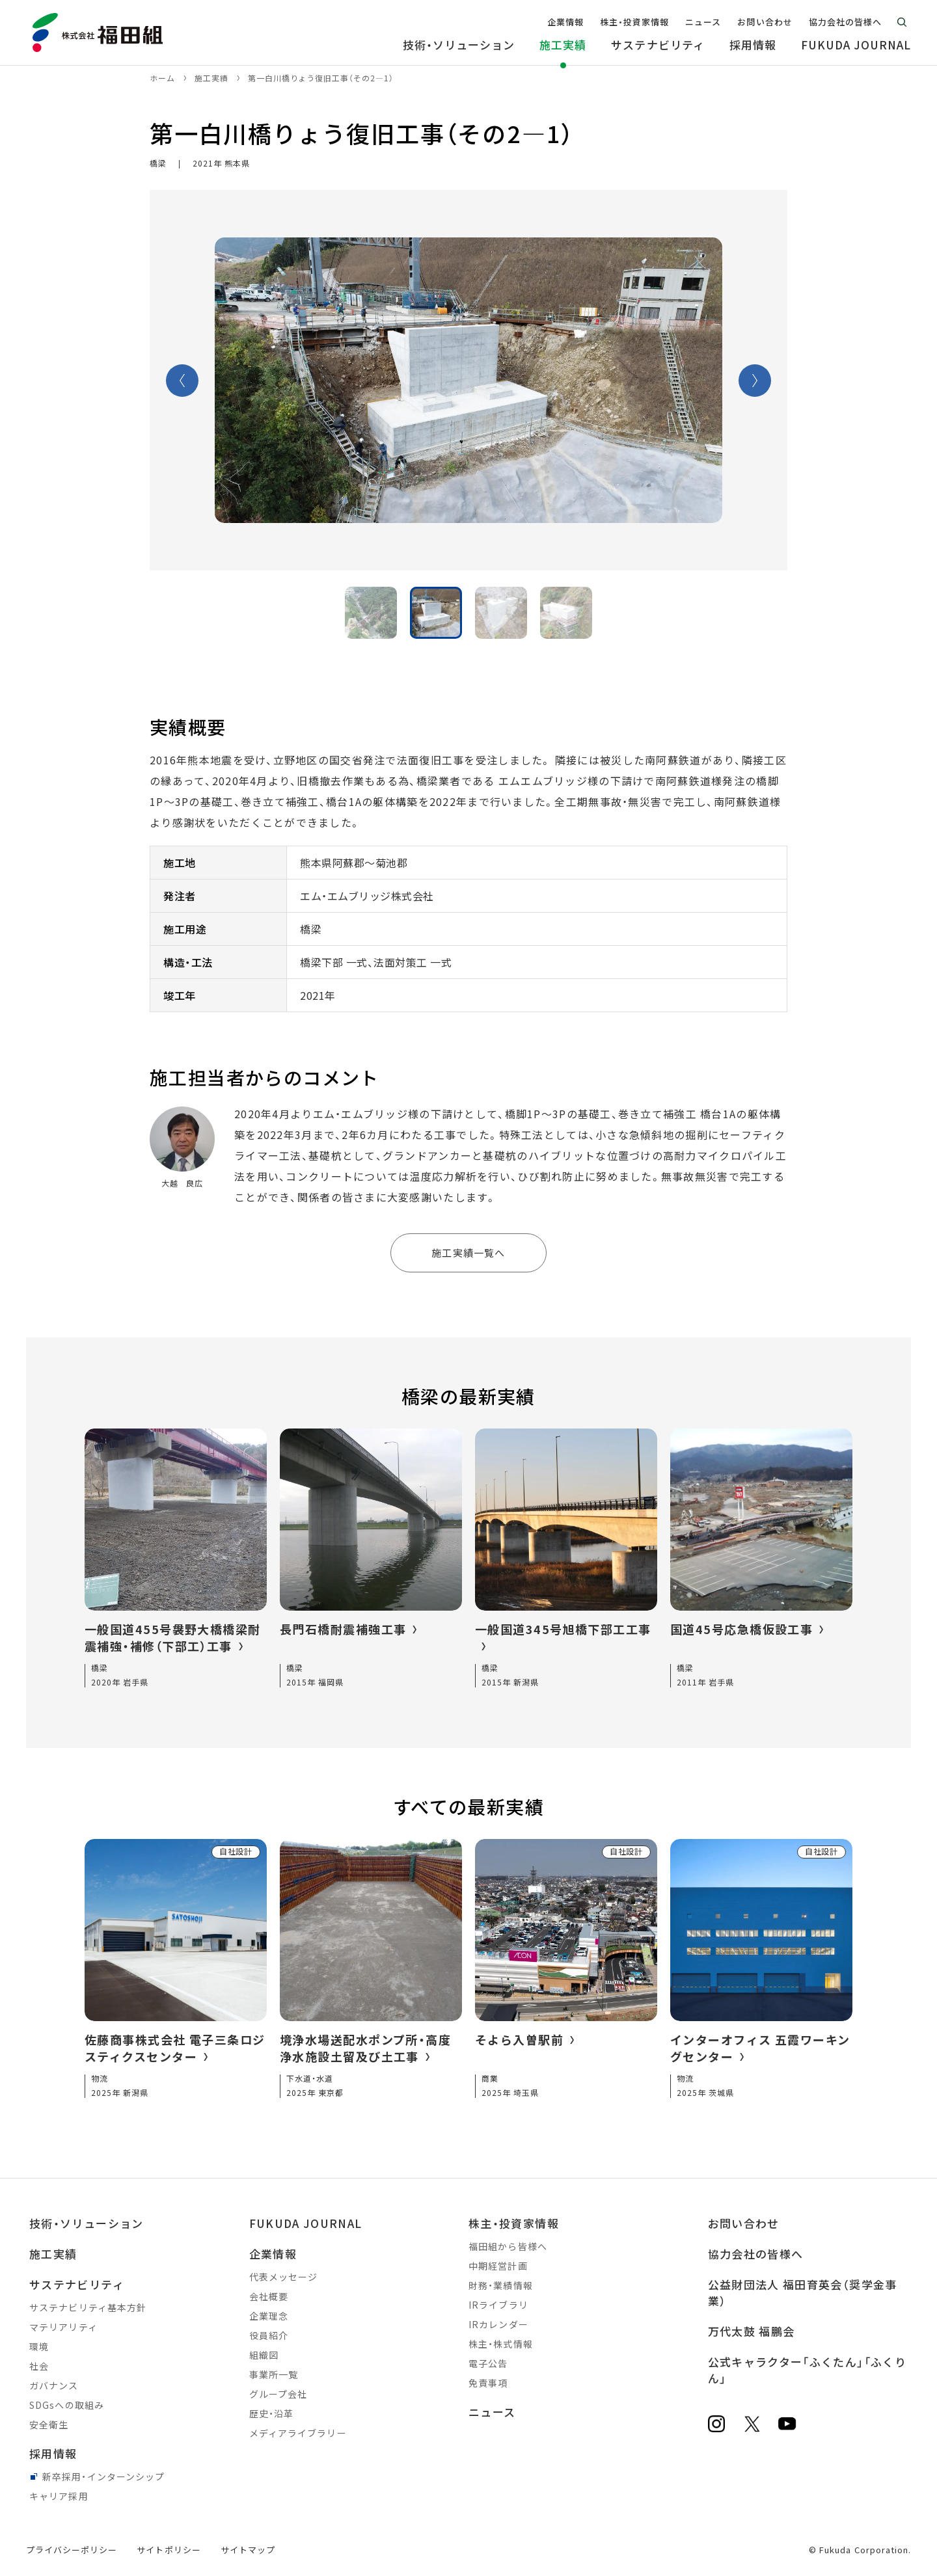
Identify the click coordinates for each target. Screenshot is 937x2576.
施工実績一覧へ (468, 1252)
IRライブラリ (498, 2304)
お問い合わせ (744, 2223)
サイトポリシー (168, 2549)
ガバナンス (54, 2385)
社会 (39, 2365)
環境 (39, 2346)
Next (755, 380)
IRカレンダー (498, 2324)
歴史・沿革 (271, 2413)
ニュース (491, 2412)
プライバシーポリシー (71, 2549)
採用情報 (53, 2453)
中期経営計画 (498, 2265)
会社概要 (268, 2296)
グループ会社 (278, 2393)
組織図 (263, 2354)
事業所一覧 (274, 2374)
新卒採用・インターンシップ (103, 2476)
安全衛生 (48, 2424)
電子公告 (488, 2363)
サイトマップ (248, 2549)
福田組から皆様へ (507, 2246)
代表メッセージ (283, 2276)
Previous (182, 380)
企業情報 (273, 2254)
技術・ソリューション (86, 2223)
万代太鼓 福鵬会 (751, 2331)
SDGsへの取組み (66, 2404)
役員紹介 (268, 2335)
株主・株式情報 (500, 2343)
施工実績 (53, 2254)
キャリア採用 (58, 2495)
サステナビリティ (76, 2284)
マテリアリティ (63, 2326)
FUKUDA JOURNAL (305, 2223)
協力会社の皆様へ (756, 2254)
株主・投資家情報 (513, 2223)
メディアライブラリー (298, 2432)
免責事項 (488, 2382)
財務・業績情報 (500, 2285)
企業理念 (268, 2315)
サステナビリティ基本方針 (87, 2307)
